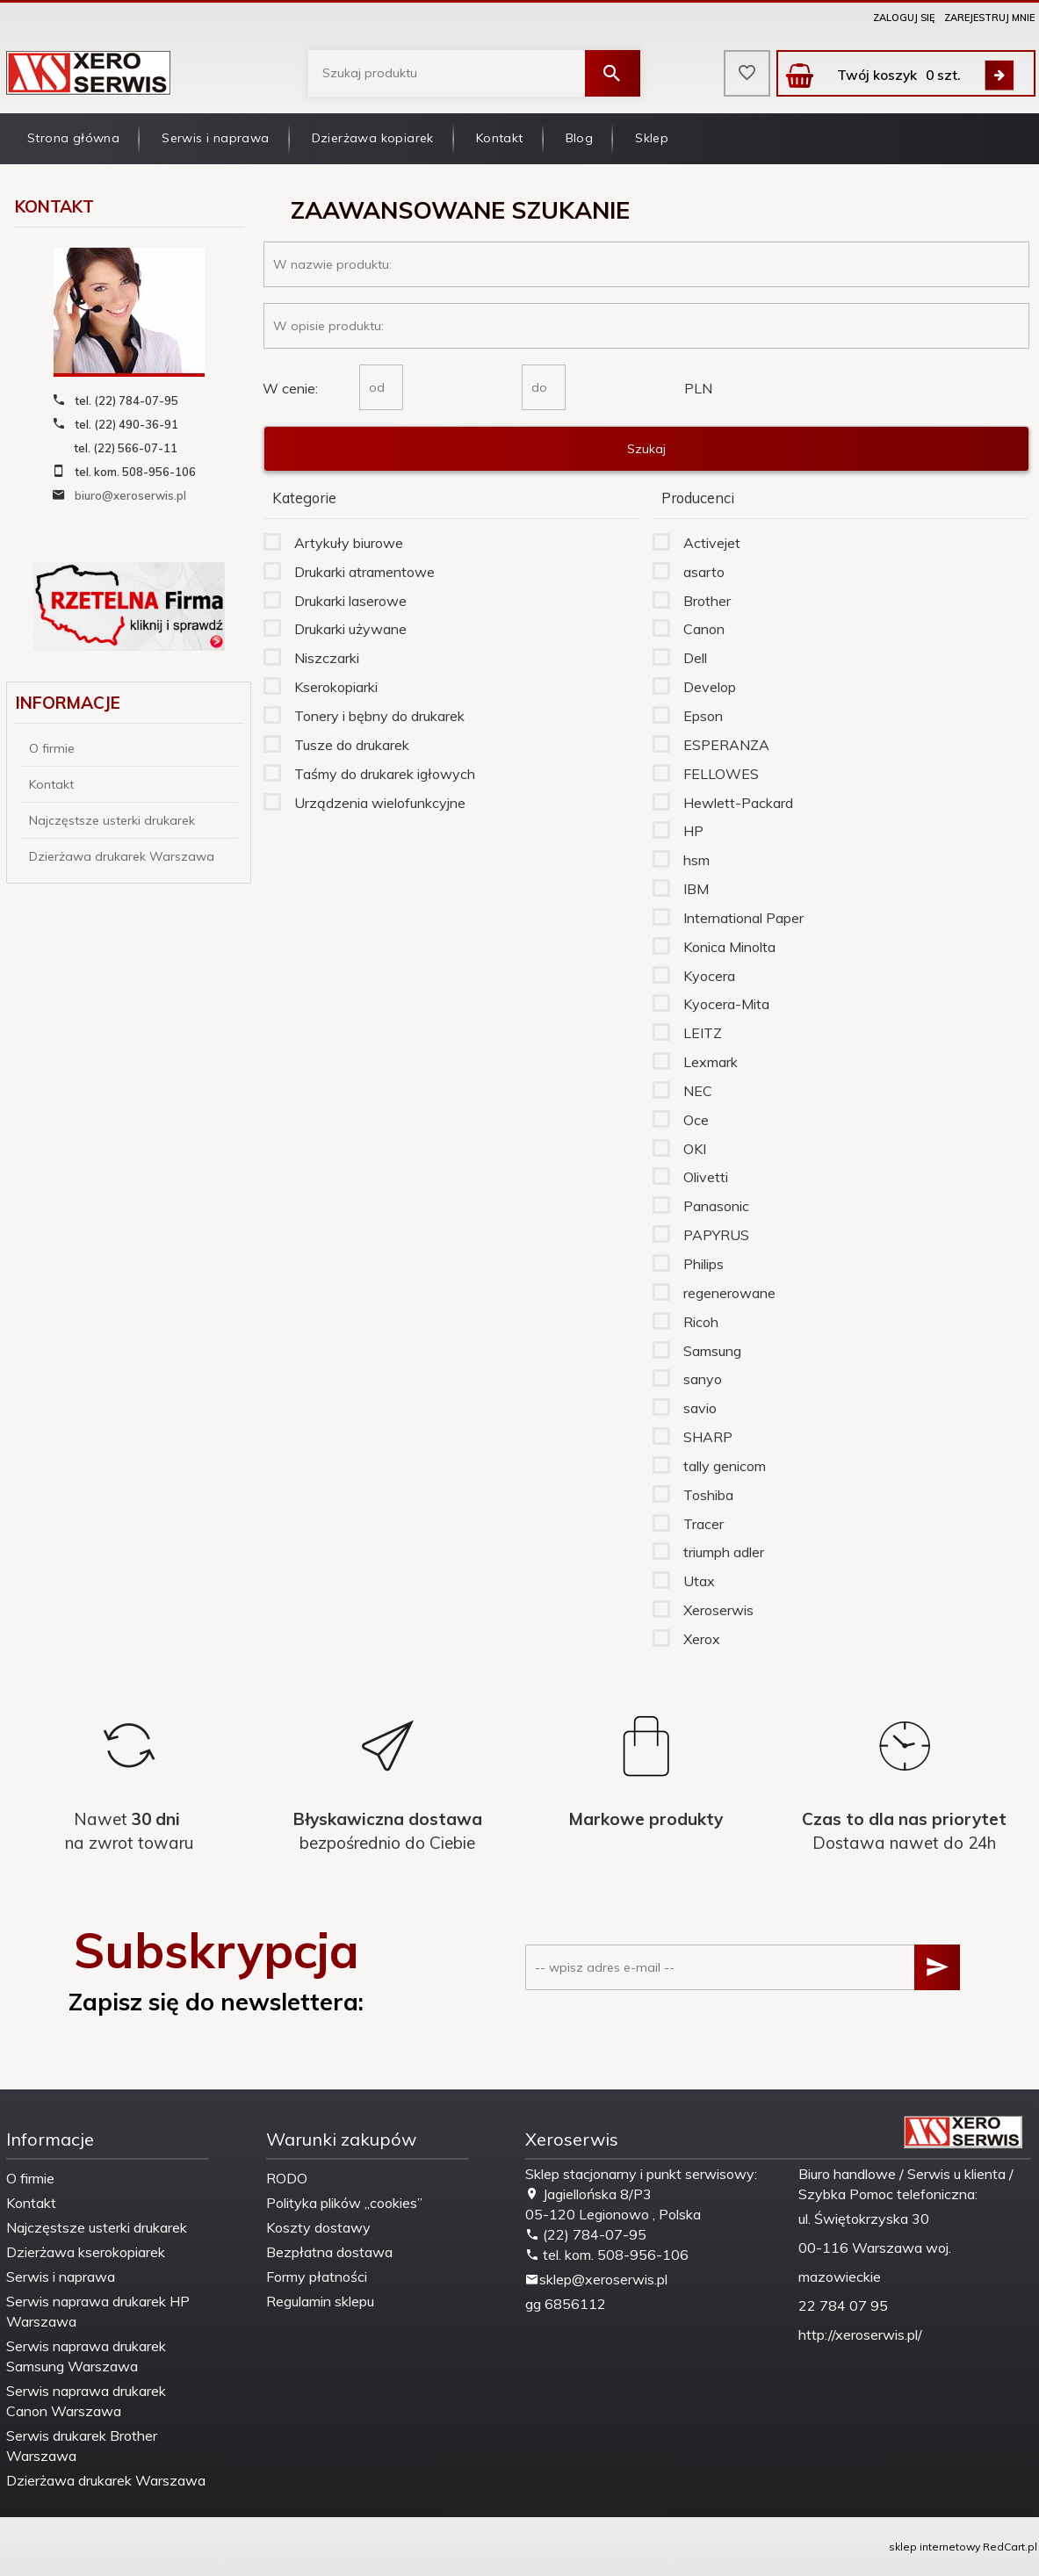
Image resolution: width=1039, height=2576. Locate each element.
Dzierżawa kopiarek (373, 138)
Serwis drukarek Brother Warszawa (81, 2445)
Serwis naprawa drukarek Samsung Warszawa (86, 2356)
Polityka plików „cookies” (344, 2203)
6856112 (575, 2304)
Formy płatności (316, 2276)
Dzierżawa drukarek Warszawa (121, 856)
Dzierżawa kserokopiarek (85, 2252)
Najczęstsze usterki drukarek (112, 820)
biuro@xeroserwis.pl (130, 495)
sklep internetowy (934, 2546)
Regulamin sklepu (320, 2301)
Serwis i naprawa (215, 138)
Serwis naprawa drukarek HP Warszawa (98, 2311)
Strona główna (73, 138)
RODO (286, 2178)
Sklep (651, 138)
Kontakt (499, 138)
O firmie (52, 748)
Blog (580, 138)
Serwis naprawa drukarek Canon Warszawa (86, 2401)
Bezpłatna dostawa (329, 2252)
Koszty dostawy (318, 2227)
